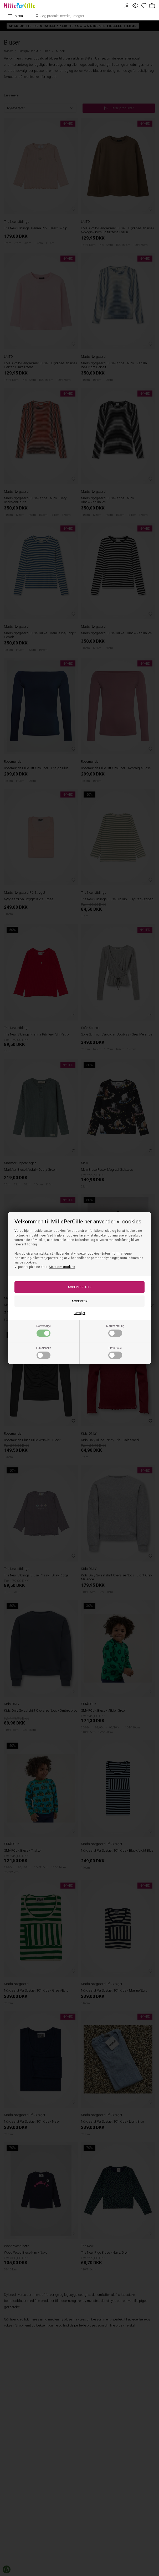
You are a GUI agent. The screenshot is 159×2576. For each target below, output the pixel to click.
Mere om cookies (62, 1267)
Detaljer (79, 1313)
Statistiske (115, 1352)
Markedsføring (115, 1330)
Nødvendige (43, 1330)
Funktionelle (43, 1352)
